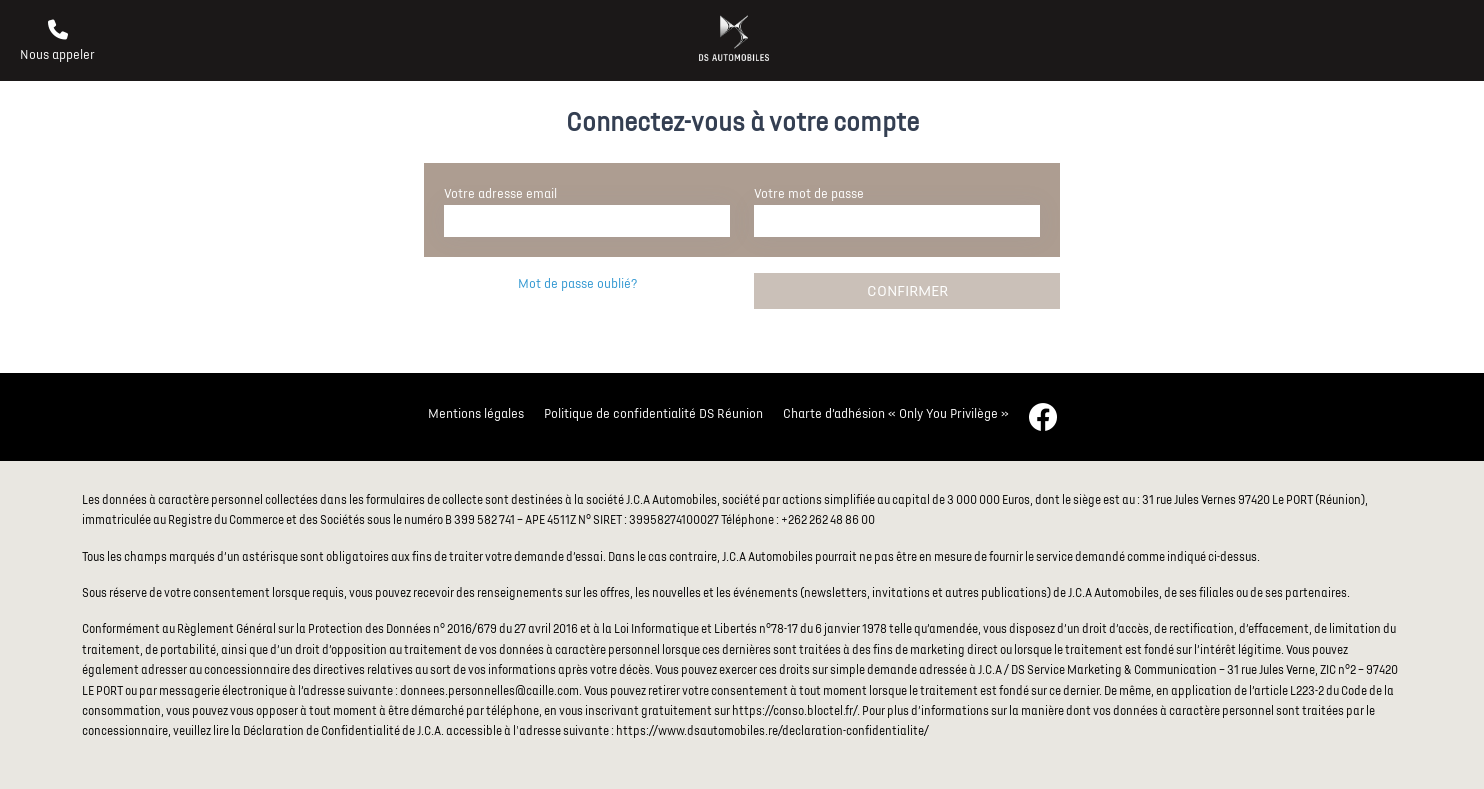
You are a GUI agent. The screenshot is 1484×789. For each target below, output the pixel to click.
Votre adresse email (500, 194)
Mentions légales (476, 414)
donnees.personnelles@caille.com (489, 691)
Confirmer (907, 291)
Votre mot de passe (809, 194)
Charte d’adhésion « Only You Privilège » (896, 414)
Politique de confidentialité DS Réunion (653, 414)
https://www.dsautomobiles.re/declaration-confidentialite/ (772, 731)
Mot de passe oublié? (577, 284)
